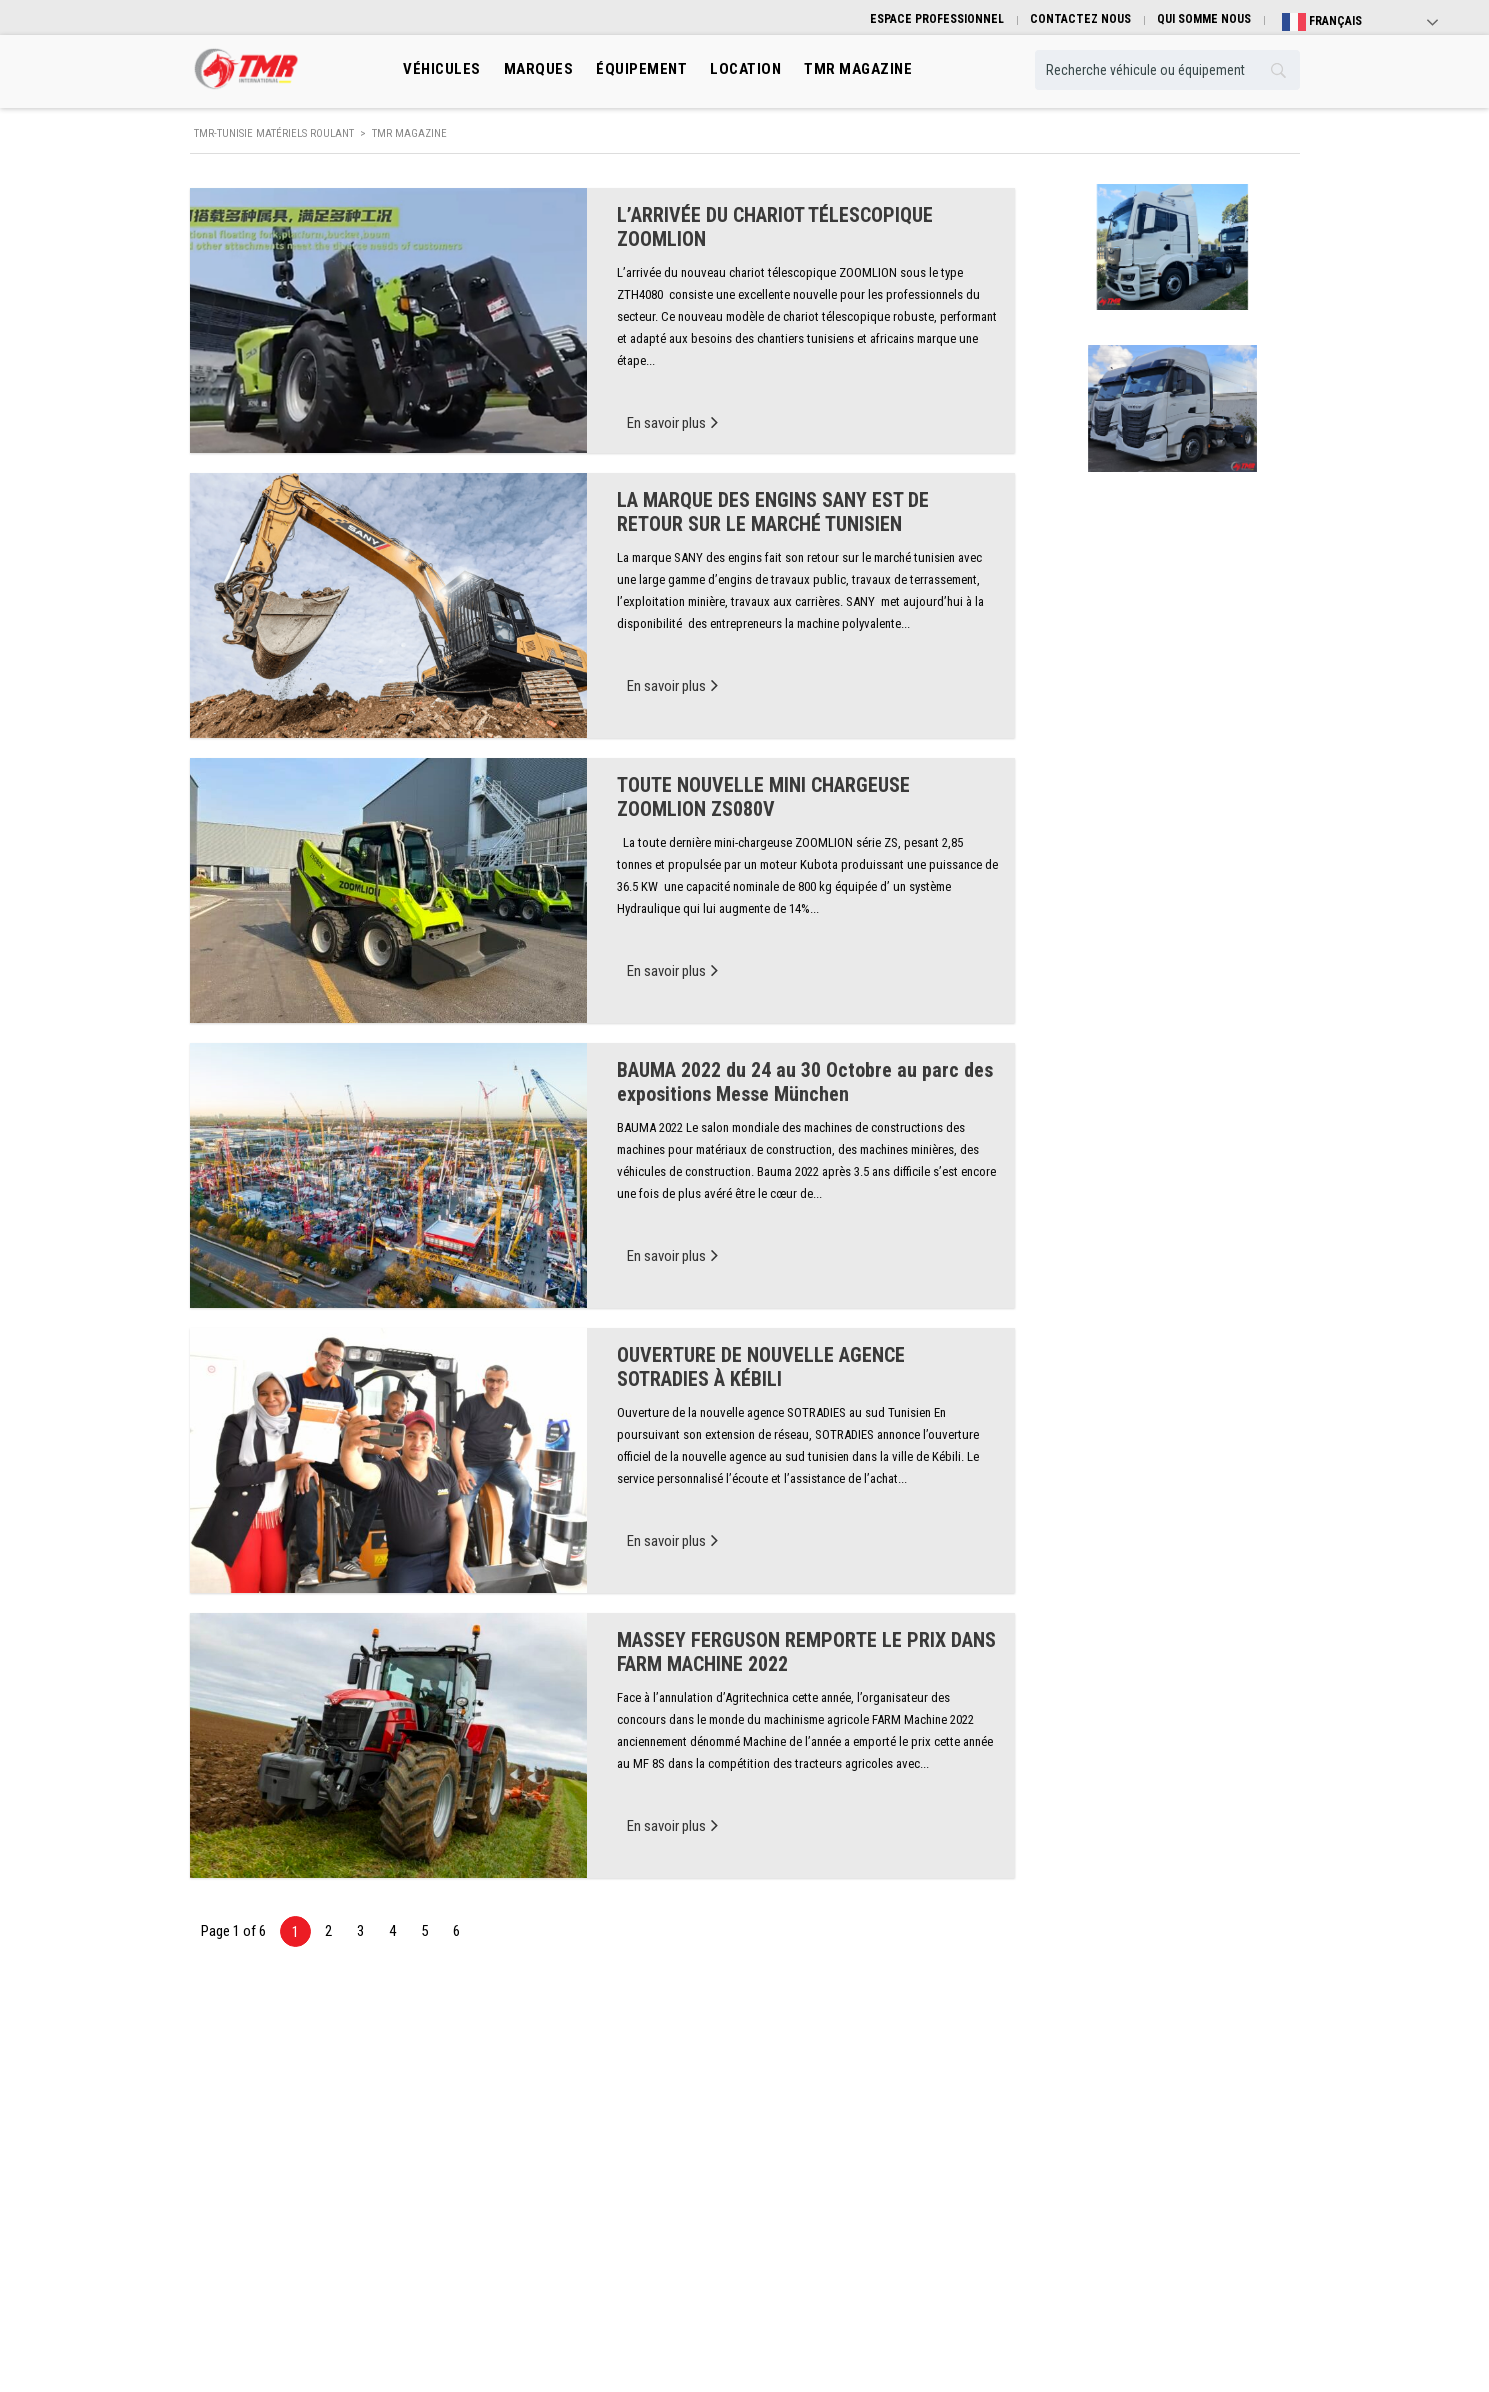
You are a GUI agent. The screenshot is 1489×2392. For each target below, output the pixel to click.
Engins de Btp (510, 2077)
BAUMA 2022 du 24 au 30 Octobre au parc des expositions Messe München (805, 1082)
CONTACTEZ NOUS (1080, 19)
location (745, 69)
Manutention (507, 2137)
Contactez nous (1086, 2137)
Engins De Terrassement (536, 2167)
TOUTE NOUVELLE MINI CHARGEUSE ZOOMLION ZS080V (763, 797)
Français (1322, 22)
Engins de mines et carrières (547, 2227)
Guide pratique (1084, 2107)
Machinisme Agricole (528, 2197)
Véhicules (442, 69)
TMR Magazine (798, 2227)
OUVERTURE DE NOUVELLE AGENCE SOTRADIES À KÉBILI (761, 1367)
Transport (500, 2107)
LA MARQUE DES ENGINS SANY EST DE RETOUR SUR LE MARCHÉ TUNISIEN (773, 512)
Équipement (641, 69)
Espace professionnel (815, 2197)
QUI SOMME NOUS (1204, 19)
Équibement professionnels (830, 2107)
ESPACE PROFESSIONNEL (937, 19)
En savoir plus (672, 422)
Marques (539, 69)
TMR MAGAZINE (858, 69)
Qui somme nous (1088, 2077)
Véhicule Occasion (807, 2167)
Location (782, 2137)
